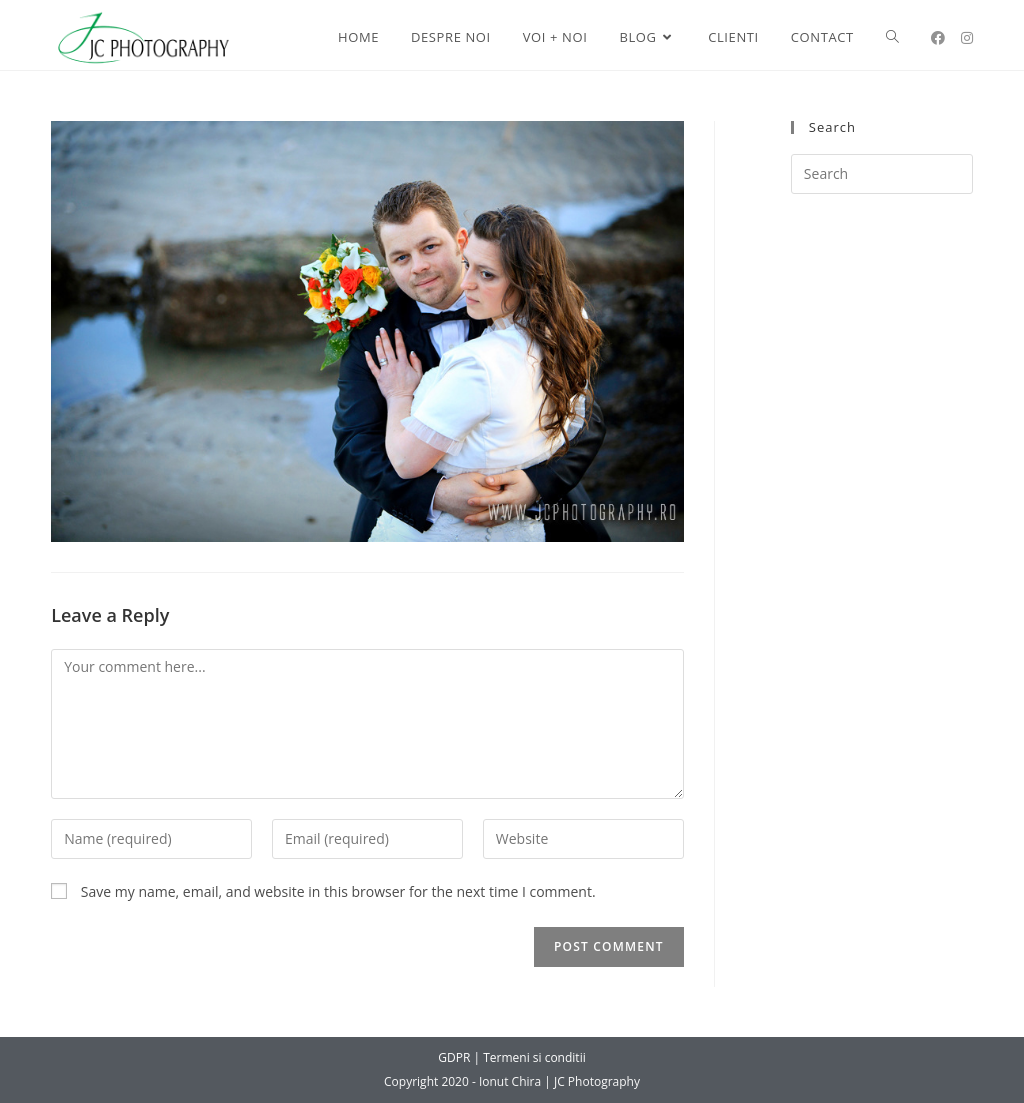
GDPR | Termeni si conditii (511, 1057)
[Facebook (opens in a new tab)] (938, 38)
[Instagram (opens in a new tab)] (967, 38)
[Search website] (892, 37)
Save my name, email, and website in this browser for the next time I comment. (338, 891)
